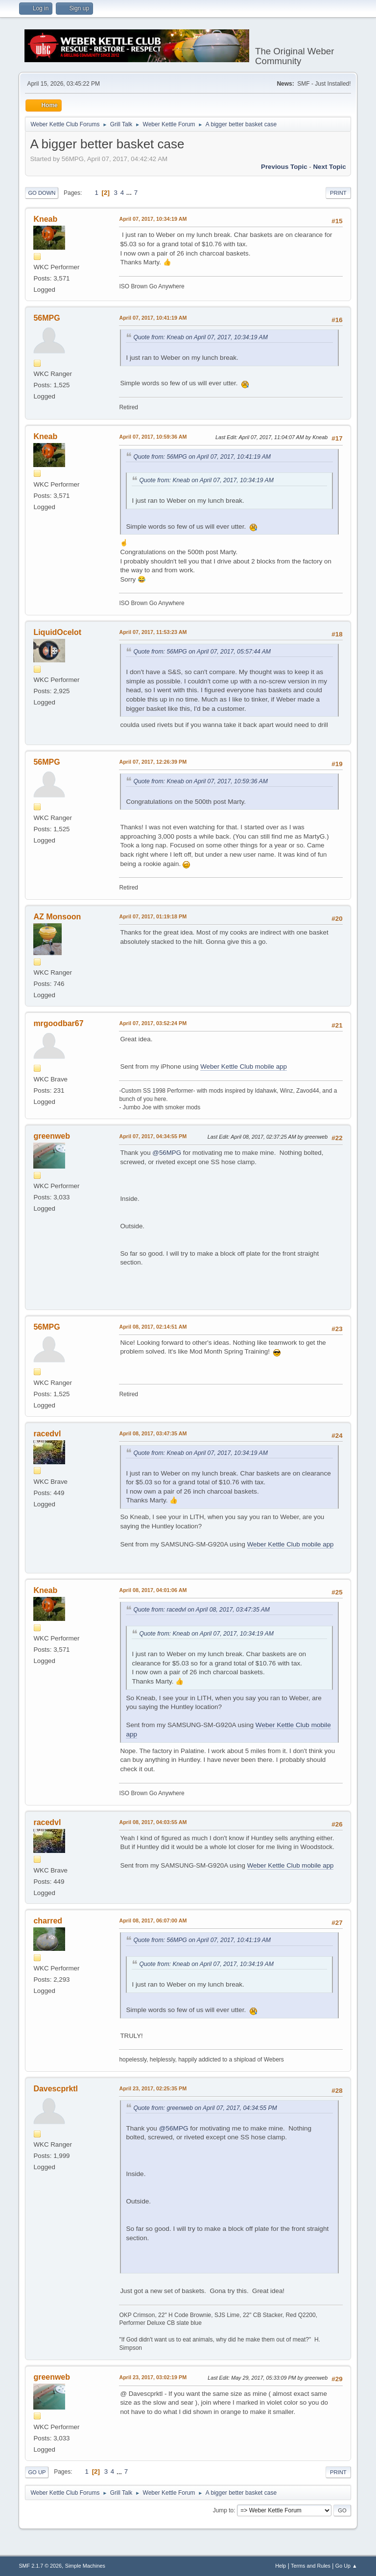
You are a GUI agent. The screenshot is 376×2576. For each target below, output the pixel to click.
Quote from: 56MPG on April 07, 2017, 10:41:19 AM (202, 456)
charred (47, 1921)
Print (338, 193)
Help (280, 2566)
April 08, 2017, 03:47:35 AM (153, 1433)
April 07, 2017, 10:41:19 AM (153, 318)
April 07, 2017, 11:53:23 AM (153, 632)
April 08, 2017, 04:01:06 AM (153, 1590)
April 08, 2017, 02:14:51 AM (153, 1327)
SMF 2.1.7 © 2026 (40, 2566)
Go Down (41, 193)
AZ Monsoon (57, 917)
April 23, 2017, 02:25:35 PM (153, 2088)
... (130, 192)
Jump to (223, 2510)
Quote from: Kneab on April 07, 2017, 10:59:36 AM (200, 781)
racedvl (47, 1433)
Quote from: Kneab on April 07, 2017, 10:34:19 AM (200, 337)
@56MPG (166, 1152)
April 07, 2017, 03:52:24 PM (153, 1023)
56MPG (46, 318)
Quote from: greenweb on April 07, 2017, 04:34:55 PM (205, 2108)
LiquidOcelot (57, 632)
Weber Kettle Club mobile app (243, 1066)
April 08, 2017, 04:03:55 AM (153, 1822)
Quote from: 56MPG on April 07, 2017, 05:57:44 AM (202, 651)
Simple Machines (85, 2566)
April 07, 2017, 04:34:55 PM (153, 1136)
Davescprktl (55, 2088)
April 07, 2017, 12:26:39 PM (153, 762)
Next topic (329, 166)
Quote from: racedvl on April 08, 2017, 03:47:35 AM (201, 1609)
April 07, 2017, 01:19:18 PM (153, 916)
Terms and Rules (310, 2566)
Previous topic (284, 166)
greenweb (51, 1136)
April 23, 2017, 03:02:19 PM (153, 2377)
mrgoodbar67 (58, 1023)
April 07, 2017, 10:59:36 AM (153, 437)
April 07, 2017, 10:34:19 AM (153, 219)
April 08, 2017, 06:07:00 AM (153, 1920)
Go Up (37, 2472)
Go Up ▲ (346, 2566)
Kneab (45, 219)
